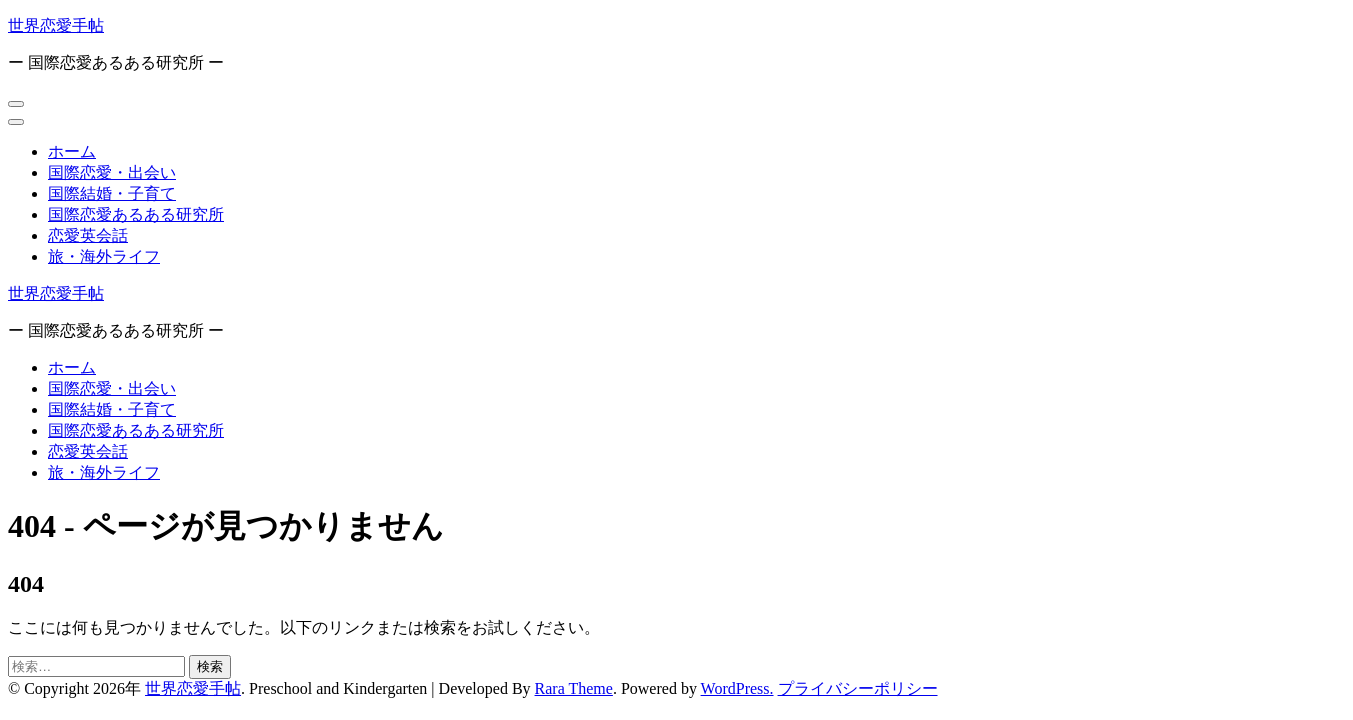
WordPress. (737, 688)
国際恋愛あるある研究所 (136, 214)
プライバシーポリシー (858, 688)
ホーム (72, 151)
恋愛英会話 (88, 235)
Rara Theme (574, 688)
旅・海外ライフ (104, 256)
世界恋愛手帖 (56, 25)
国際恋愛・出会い (112, 172)
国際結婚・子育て (112, 193)
